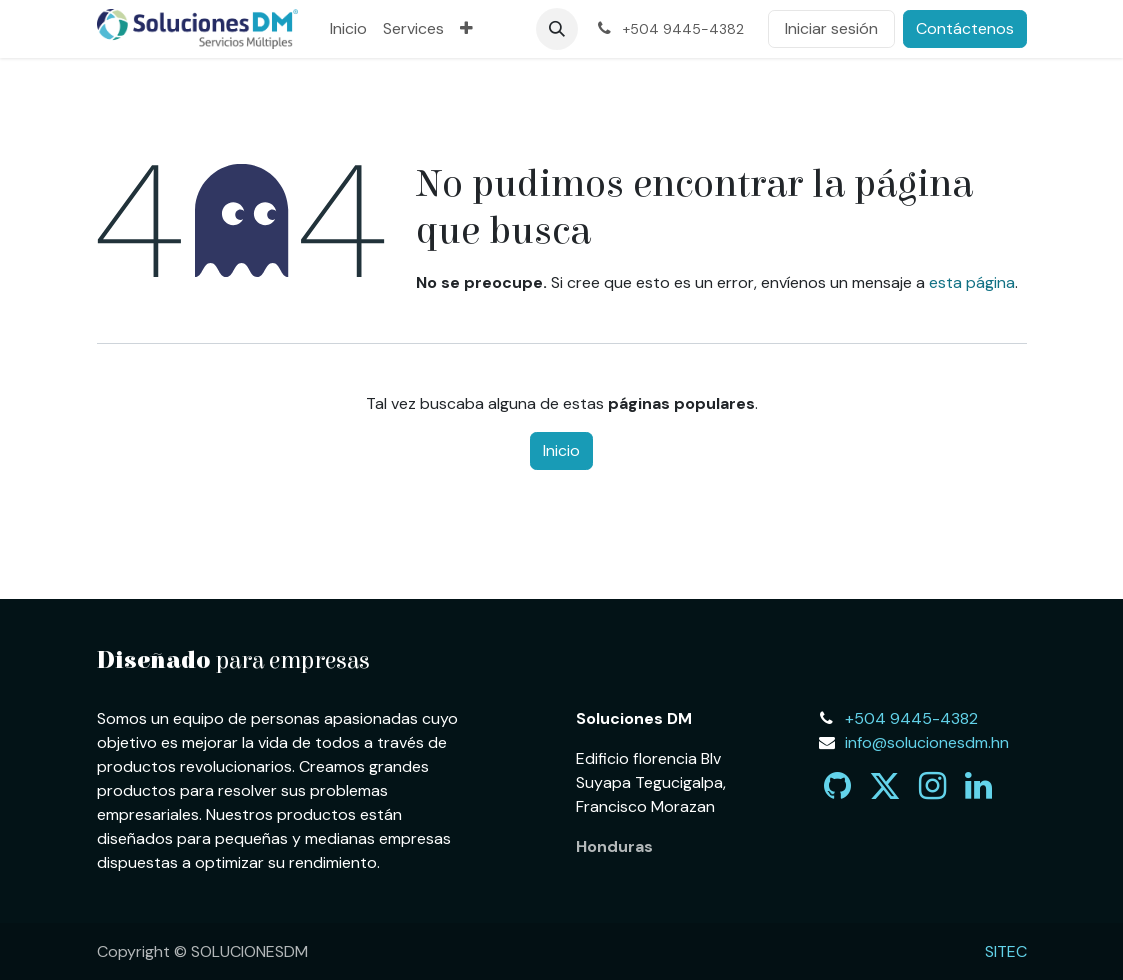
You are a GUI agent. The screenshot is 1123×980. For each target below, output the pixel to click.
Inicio (561, 450)
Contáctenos (965, 28)
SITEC (1006, 951)
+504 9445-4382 (911, 718)
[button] (557, 29)
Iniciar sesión (831, 28)
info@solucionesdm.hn (927, 742)
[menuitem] (348, 29)
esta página (972, 282)
